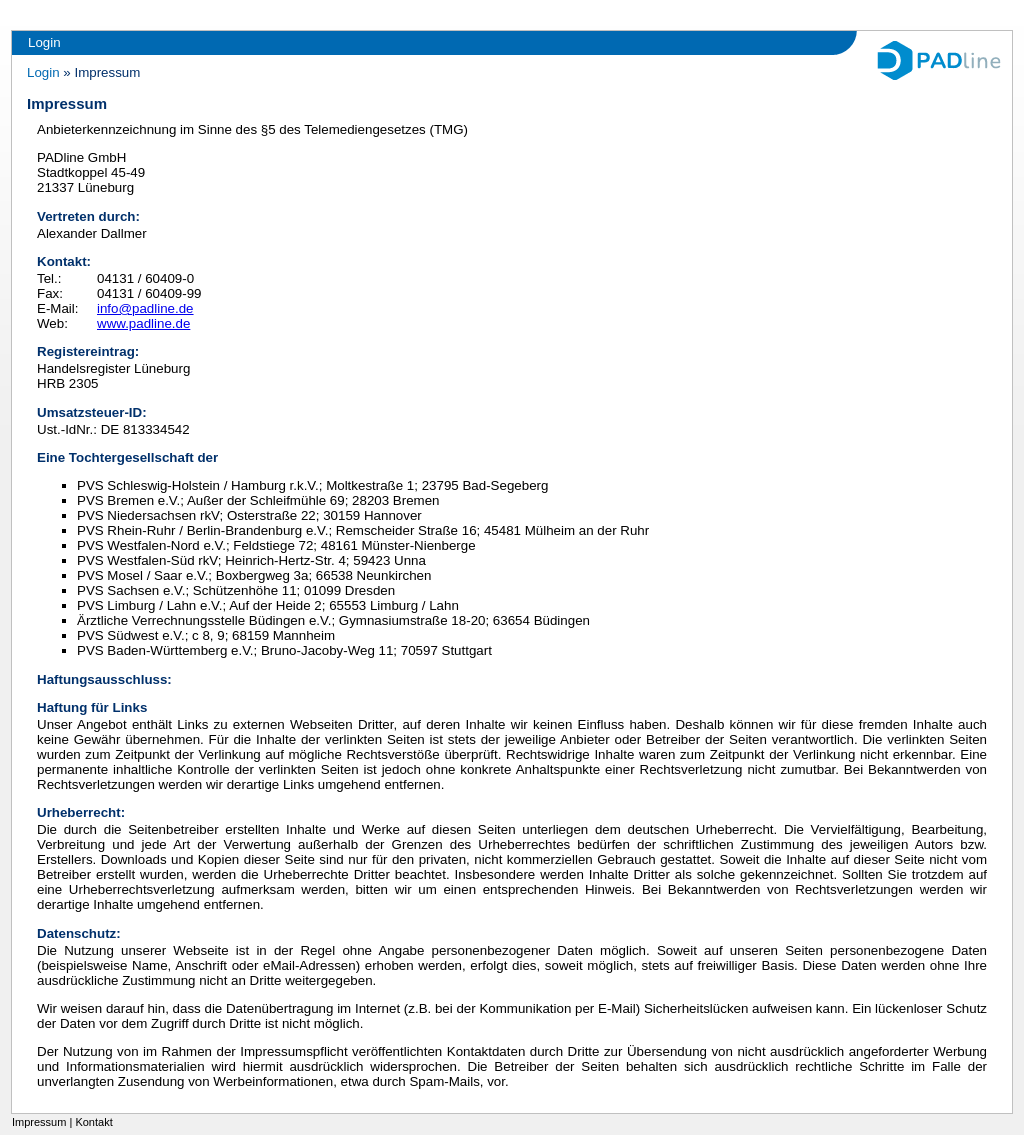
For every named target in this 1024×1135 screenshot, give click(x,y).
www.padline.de (143, 323)
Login (44, 42)
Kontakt (93, 1122)
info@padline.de (145, 308)
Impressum (39, 1122)
